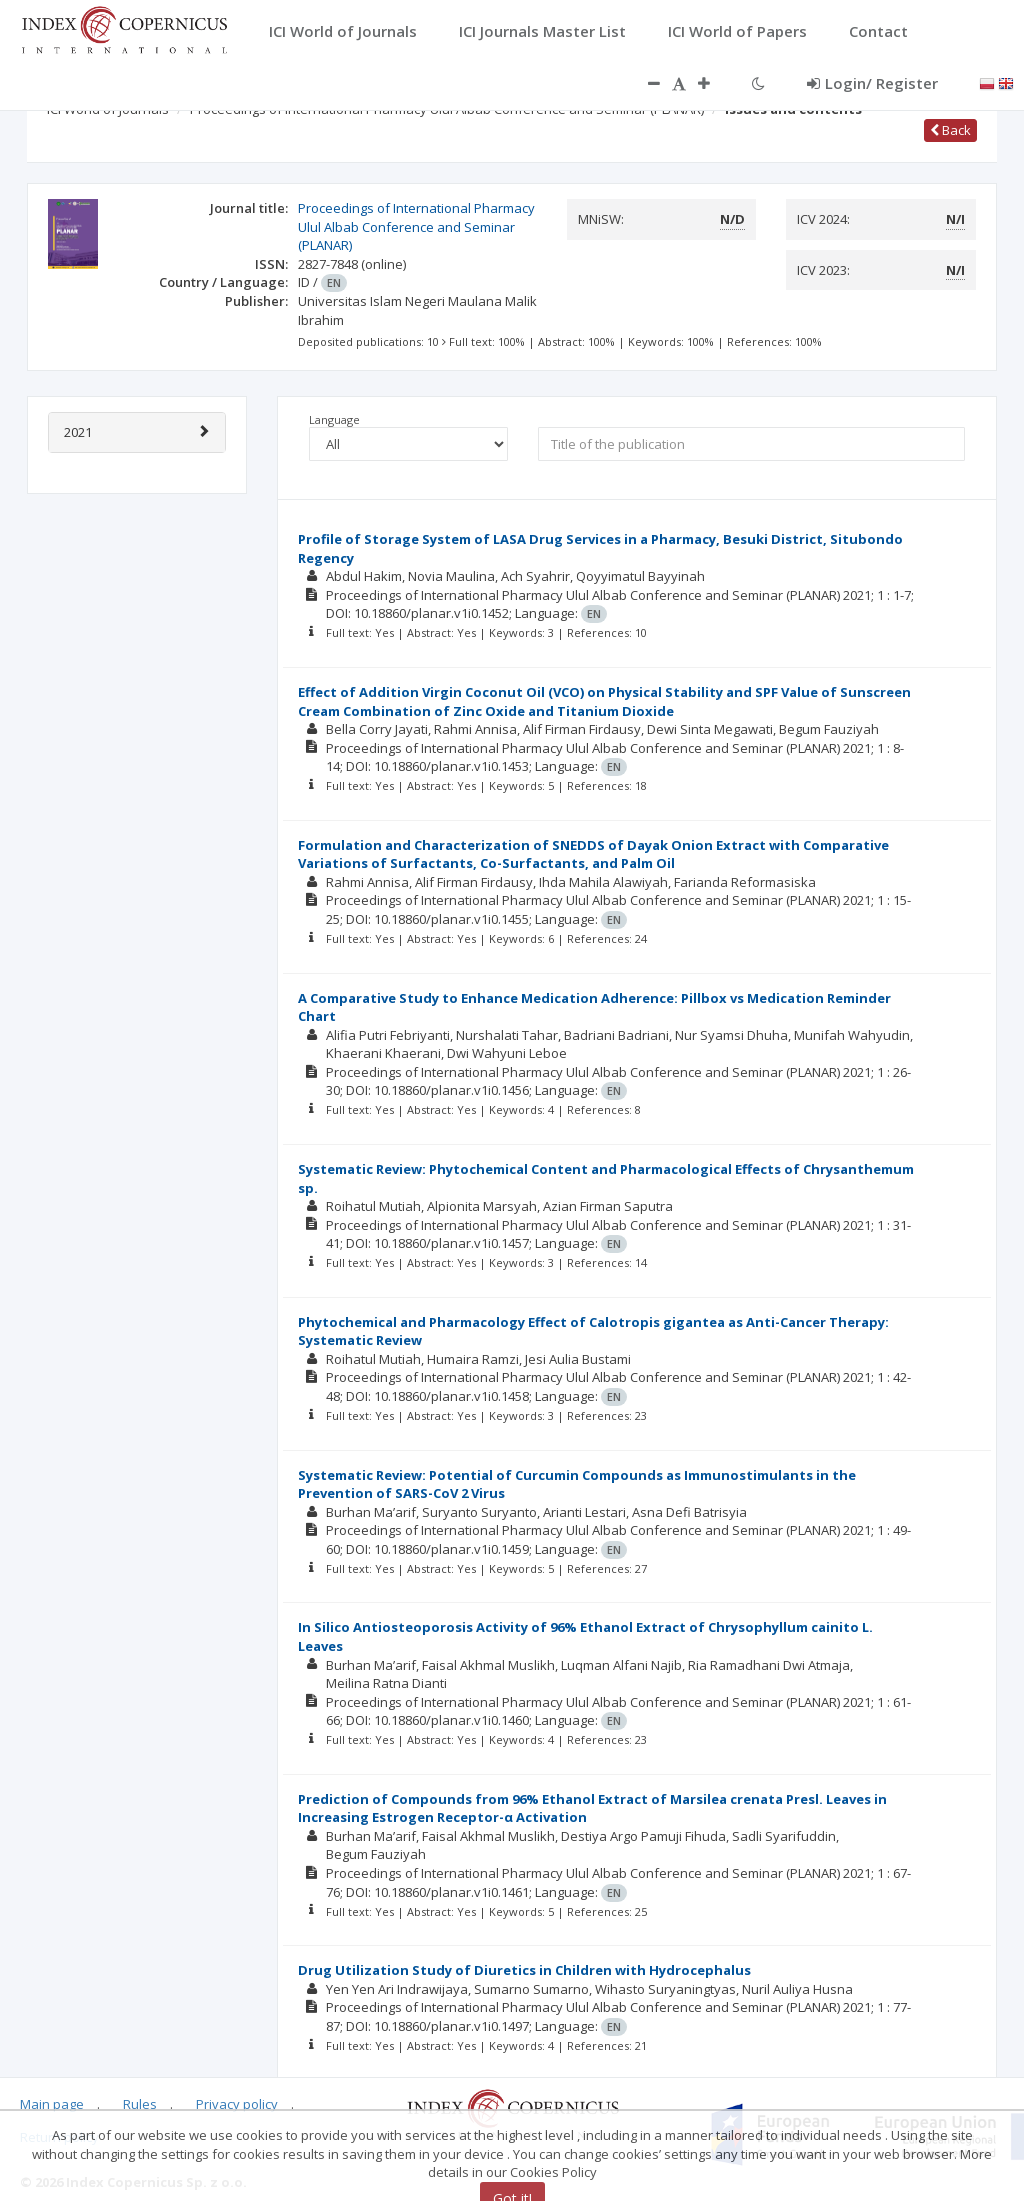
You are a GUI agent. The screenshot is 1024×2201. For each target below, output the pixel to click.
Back (950, 130)
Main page (52, 2104)
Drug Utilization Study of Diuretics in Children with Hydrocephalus (524, 1970)
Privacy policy (237, 2104)
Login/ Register (872, 83)
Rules (140, 2104)
